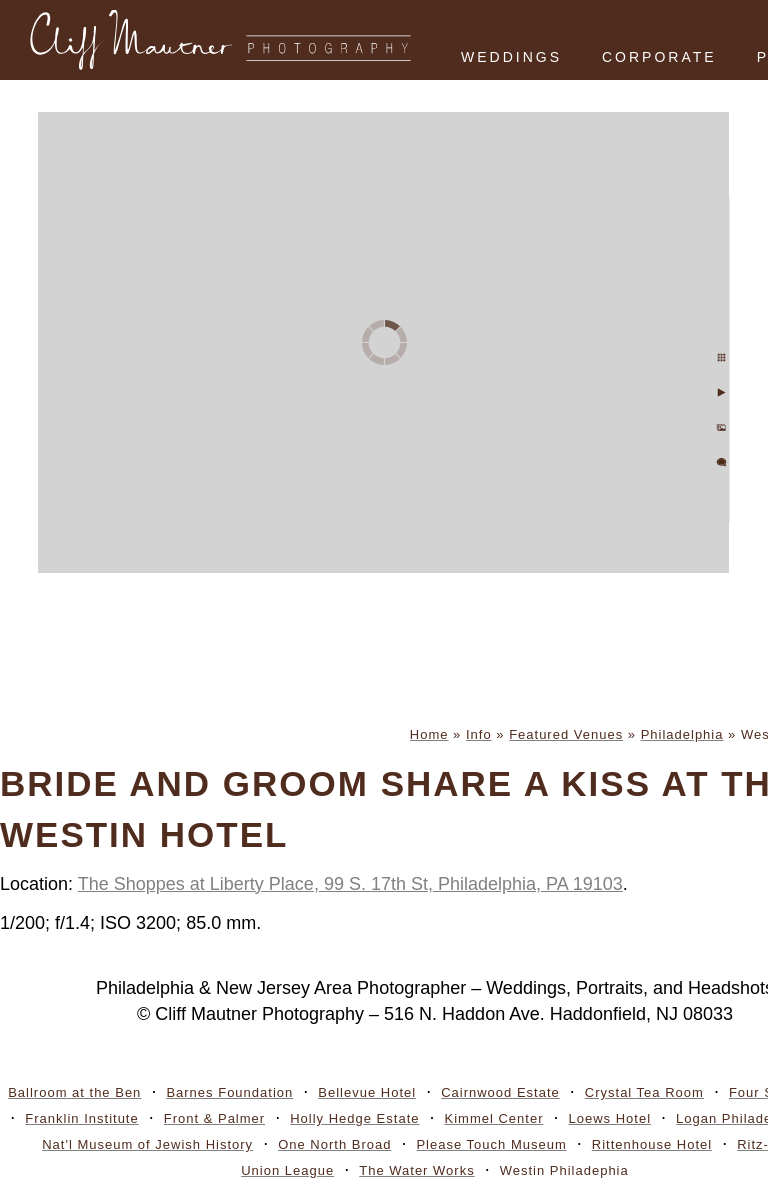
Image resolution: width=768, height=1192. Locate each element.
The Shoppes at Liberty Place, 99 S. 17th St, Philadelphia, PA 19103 (350, 884)
